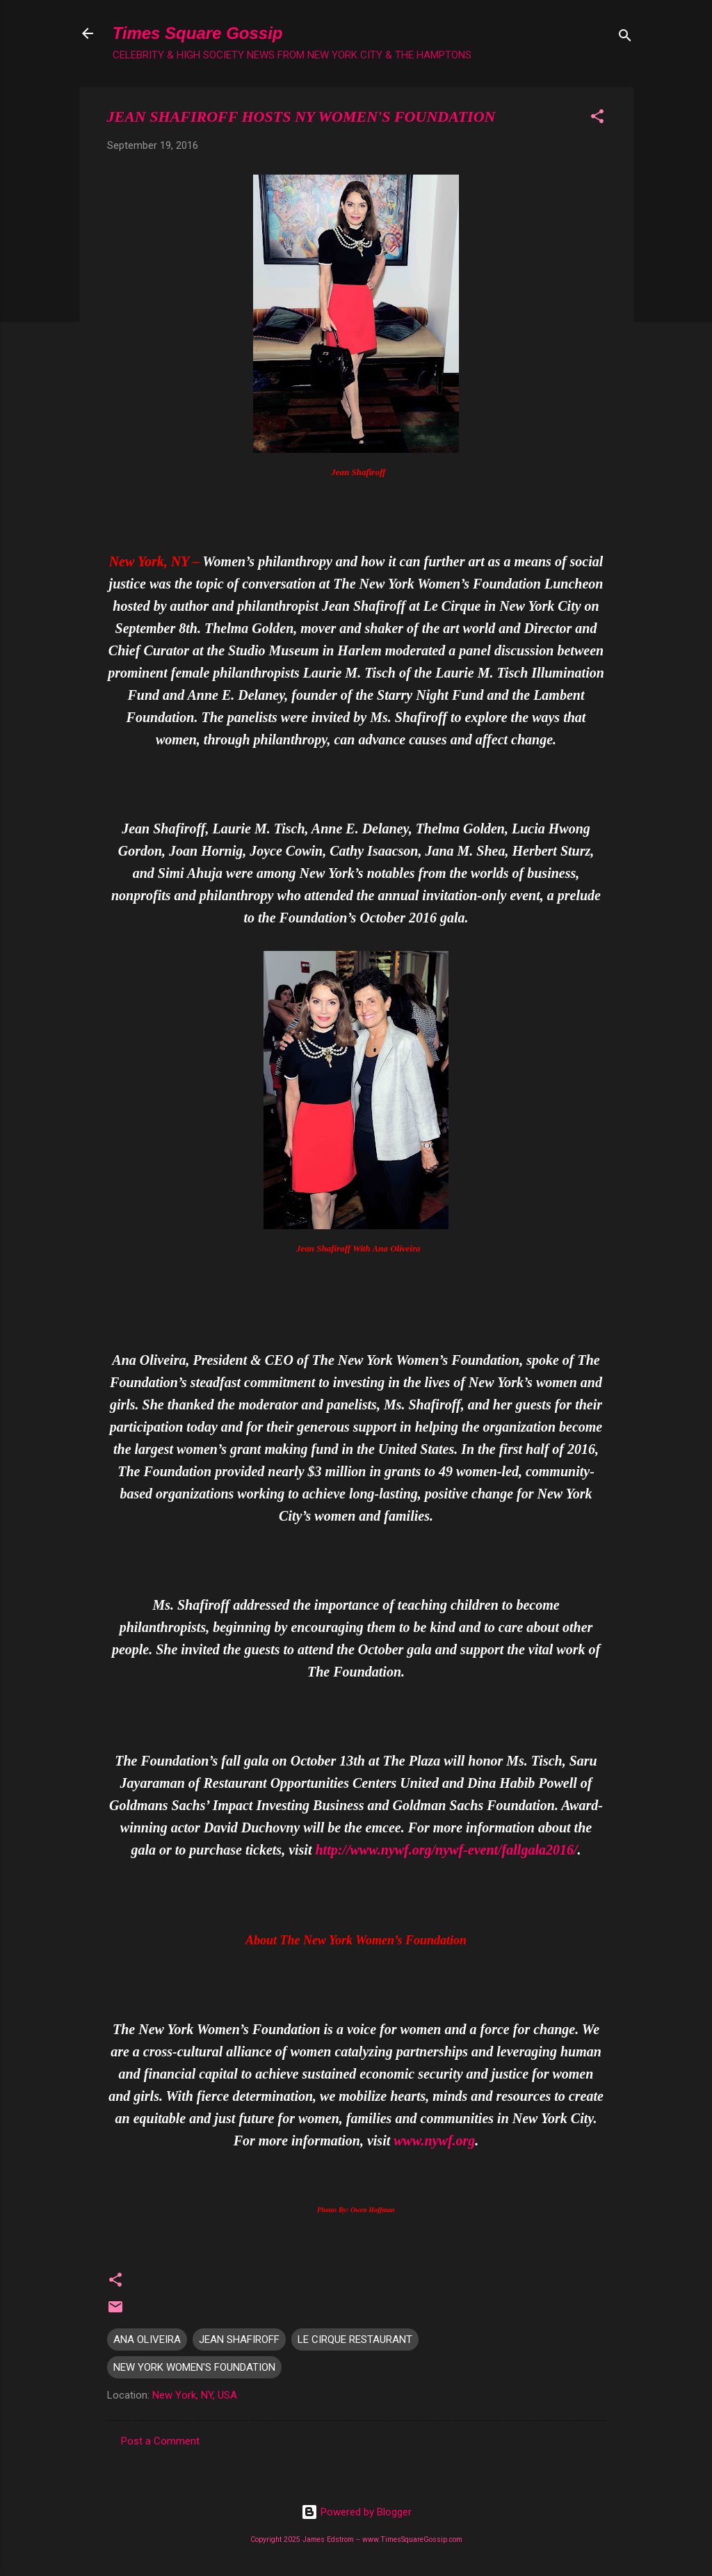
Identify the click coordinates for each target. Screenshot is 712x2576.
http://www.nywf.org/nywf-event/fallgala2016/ (446, 1849)
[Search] (625, 38)
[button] (597, 118)
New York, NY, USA (194, 2395)
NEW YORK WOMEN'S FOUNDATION (194, 2367)
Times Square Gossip (198, 33)
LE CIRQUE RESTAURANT (355, 2339)
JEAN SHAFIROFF (239, 2339)
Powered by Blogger (356, 2512)
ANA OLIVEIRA (147, 2339)
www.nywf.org (434, 2140)
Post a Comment (160, 2441)
